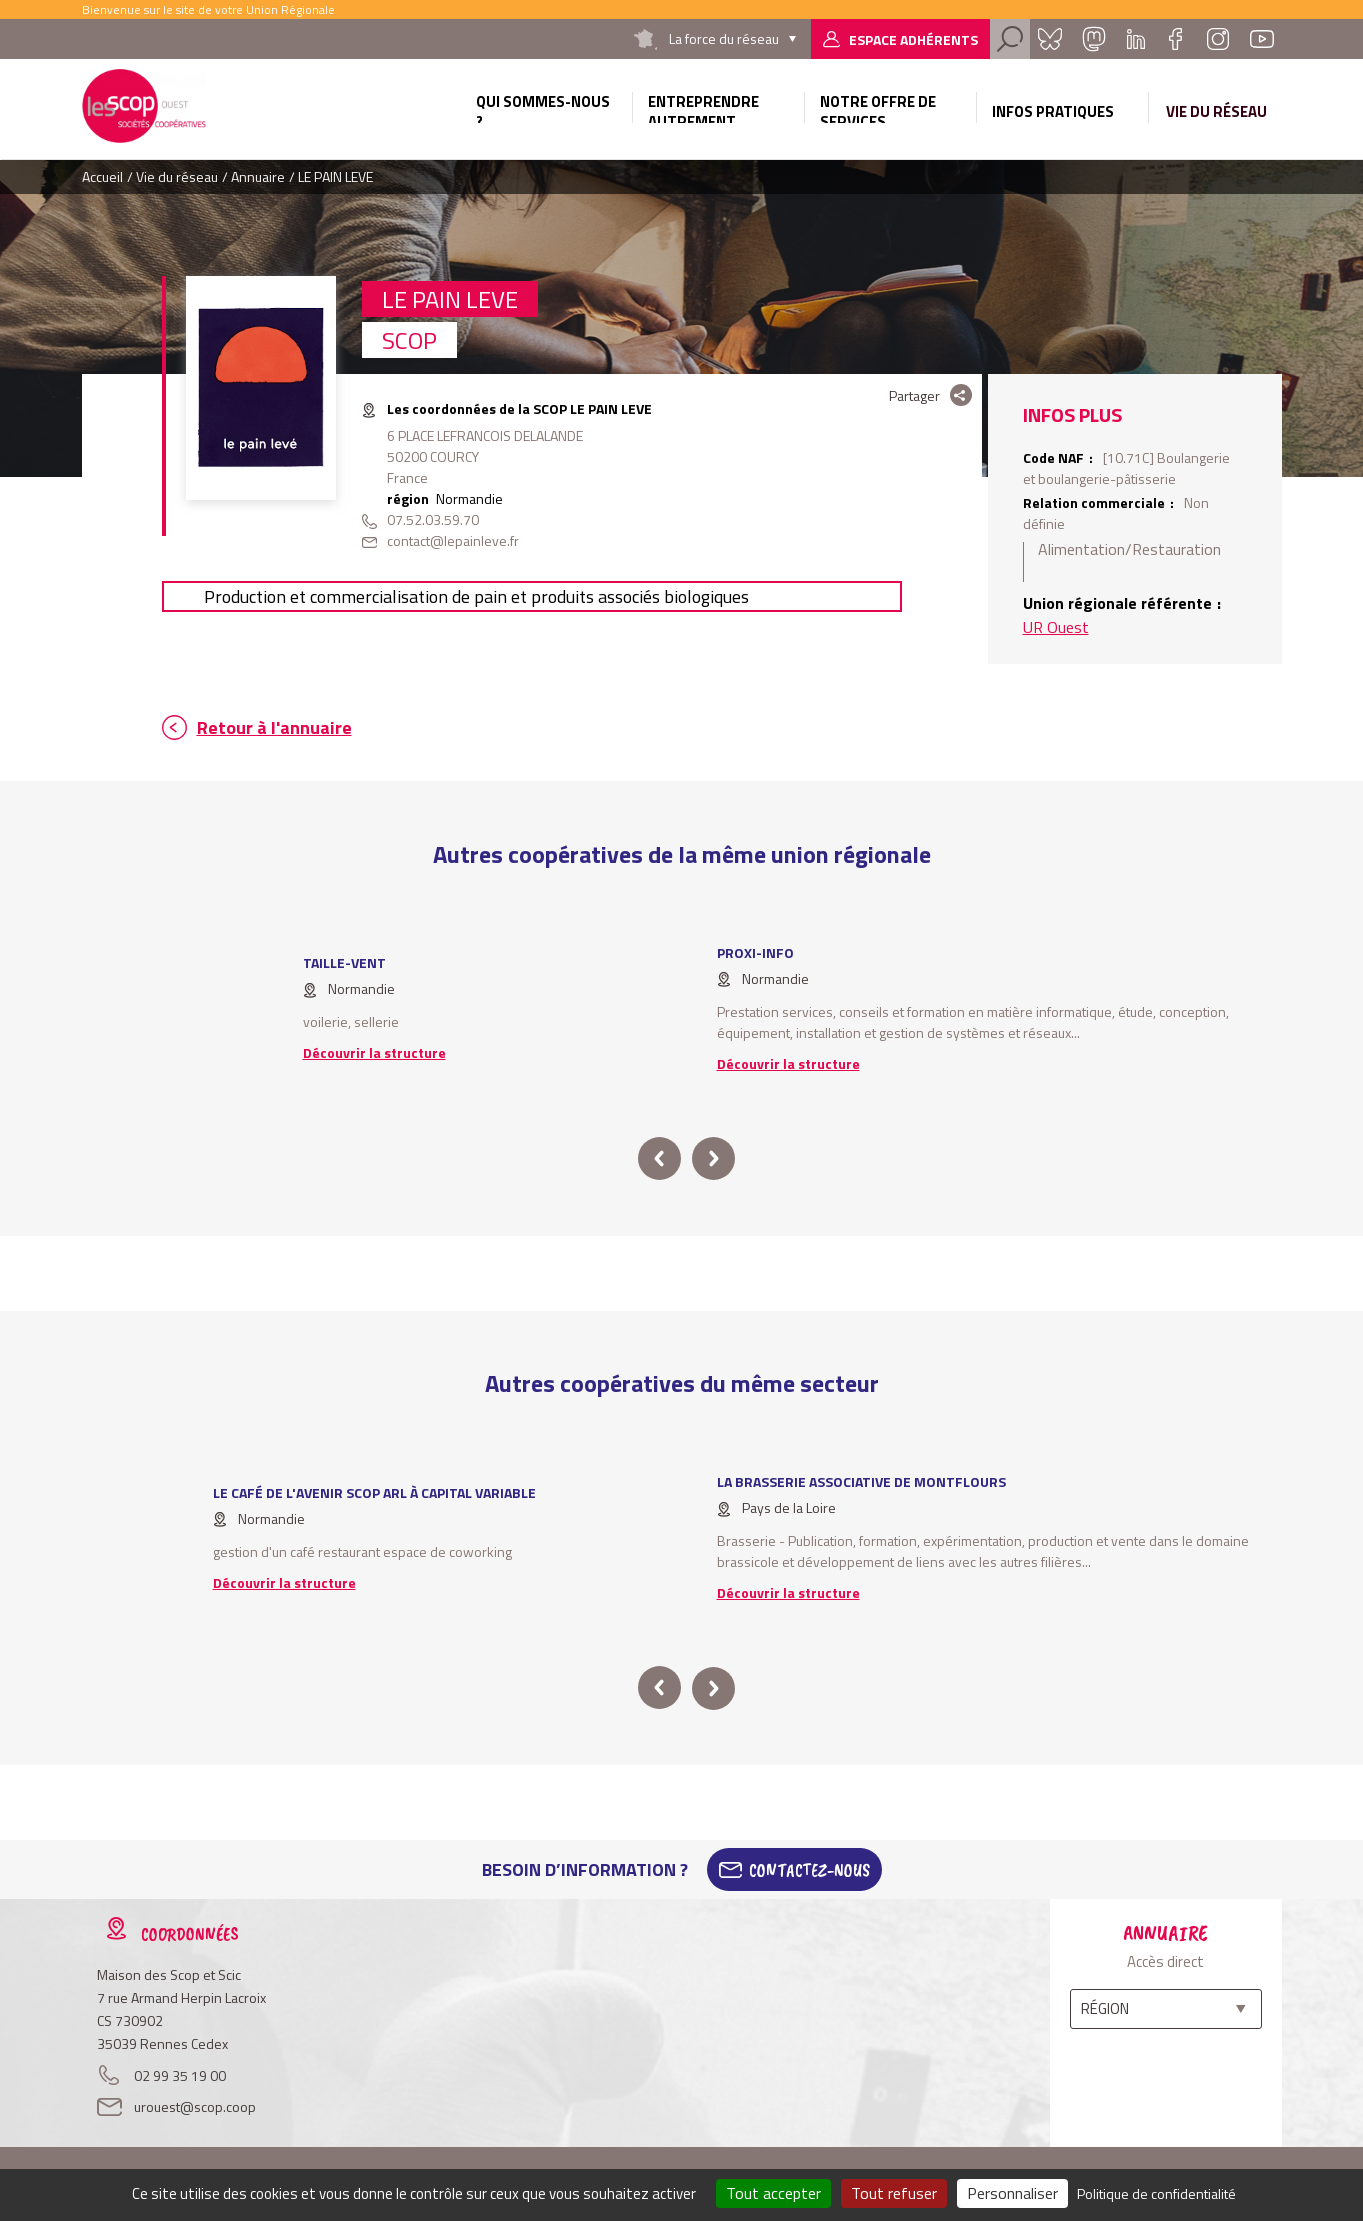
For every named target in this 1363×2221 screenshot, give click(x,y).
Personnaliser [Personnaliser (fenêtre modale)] (1012, 2193)
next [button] (713, 1158)
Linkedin (1136, 39)
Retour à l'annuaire (274, 727)
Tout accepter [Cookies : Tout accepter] (773, 2193)
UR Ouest (1056, 627)
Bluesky (1050, 39)
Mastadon (1094, 39)
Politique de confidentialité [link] (1156, 2193)
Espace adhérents (913, 39)
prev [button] (659, 1158)
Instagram (1218, 39)
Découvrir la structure (374, 1052)
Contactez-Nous (809, 1870)
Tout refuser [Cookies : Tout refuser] (894, 2193)
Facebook (1176, 39)
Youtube (1262, 39)
